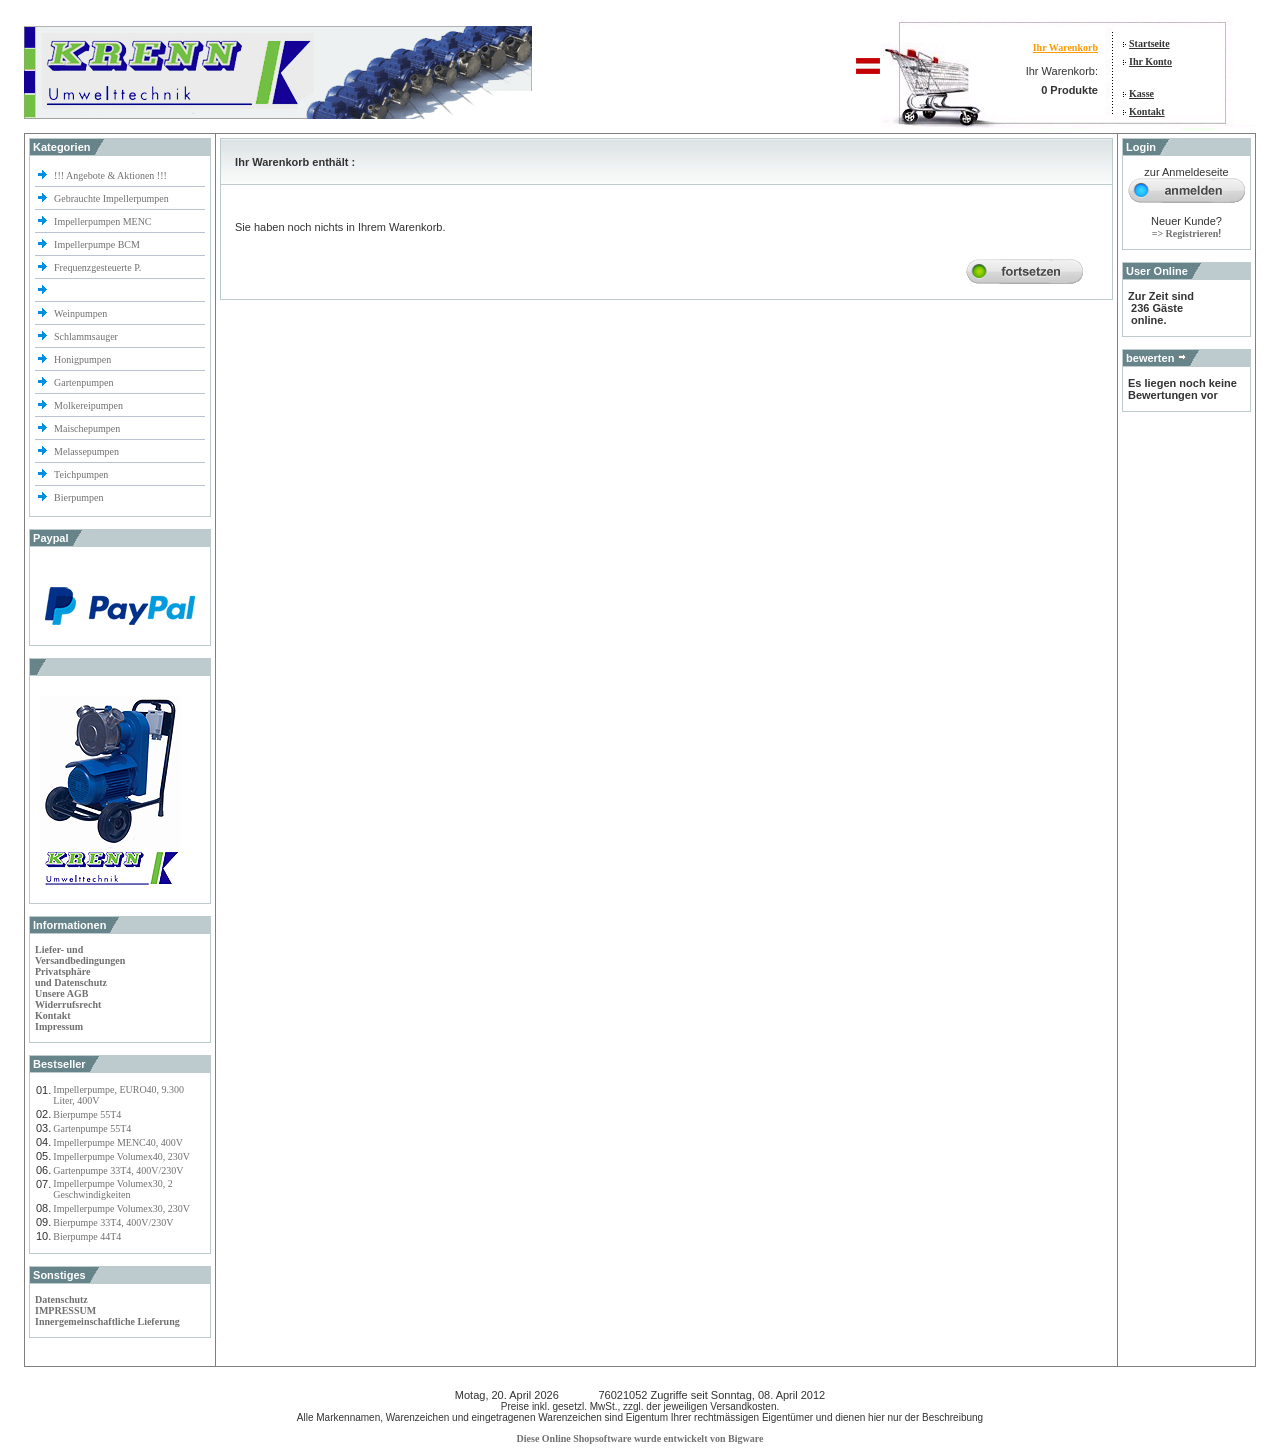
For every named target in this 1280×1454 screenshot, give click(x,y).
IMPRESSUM (65, 1310)
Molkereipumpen (88, 405)
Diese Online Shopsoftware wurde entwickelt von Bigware (640, 1438)
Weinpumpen (80, 313)
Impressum (59, 1026)
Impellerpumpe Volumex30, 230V (121, 1208)
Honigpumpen (82, 359)
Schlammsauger (86, 336)
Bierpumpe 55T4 (87, 1114)
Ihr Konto (1150, 61)
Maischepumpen (87, 428)
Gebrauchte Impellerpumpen (111, 198)
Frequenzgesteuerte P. (97, 267)
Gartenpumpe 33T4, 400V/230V (118, 1170)
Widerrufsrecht (68, 1004)
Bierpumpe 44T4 (87, 1236)
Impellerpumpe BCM (97, 244)
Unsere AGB (61, 993)
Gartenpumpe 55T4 (92, 1128)
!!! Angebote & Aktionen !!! (110, 175)
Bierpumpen (78, 497)
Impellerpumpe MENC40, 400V (118, 1142)
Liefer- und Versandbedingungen (80, 955)
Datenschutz (61, 1299)
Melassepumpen (86, 451)
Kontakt (1147, 111)
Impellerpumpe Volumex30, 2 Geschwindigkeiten (112, 1189)
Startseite (1149, 43)
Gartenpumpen (83, 382)
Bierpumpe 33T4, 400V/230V (113, 1222)
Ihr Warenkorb (1065, 47)
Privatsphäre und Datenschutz (71, 977)
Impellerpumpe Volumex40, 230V (121, 1156)
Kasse (1141, 93)
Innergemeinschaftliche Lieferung (107, 1321)
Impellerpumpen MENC (102, 221)
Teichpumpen (81, 474)
